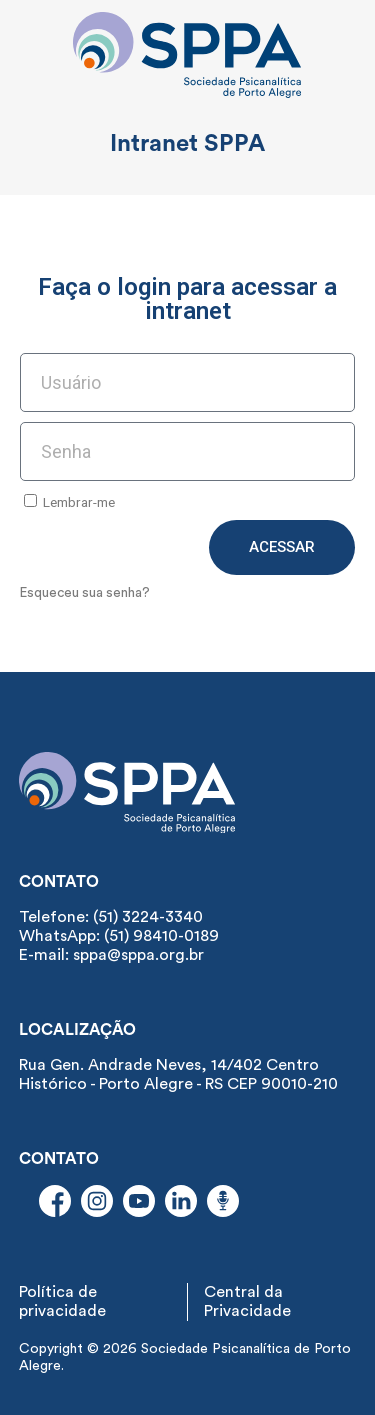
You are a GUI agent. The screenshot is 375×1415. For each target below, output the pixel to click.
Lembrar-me (69, 502)
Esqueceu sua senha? (85, 593)
